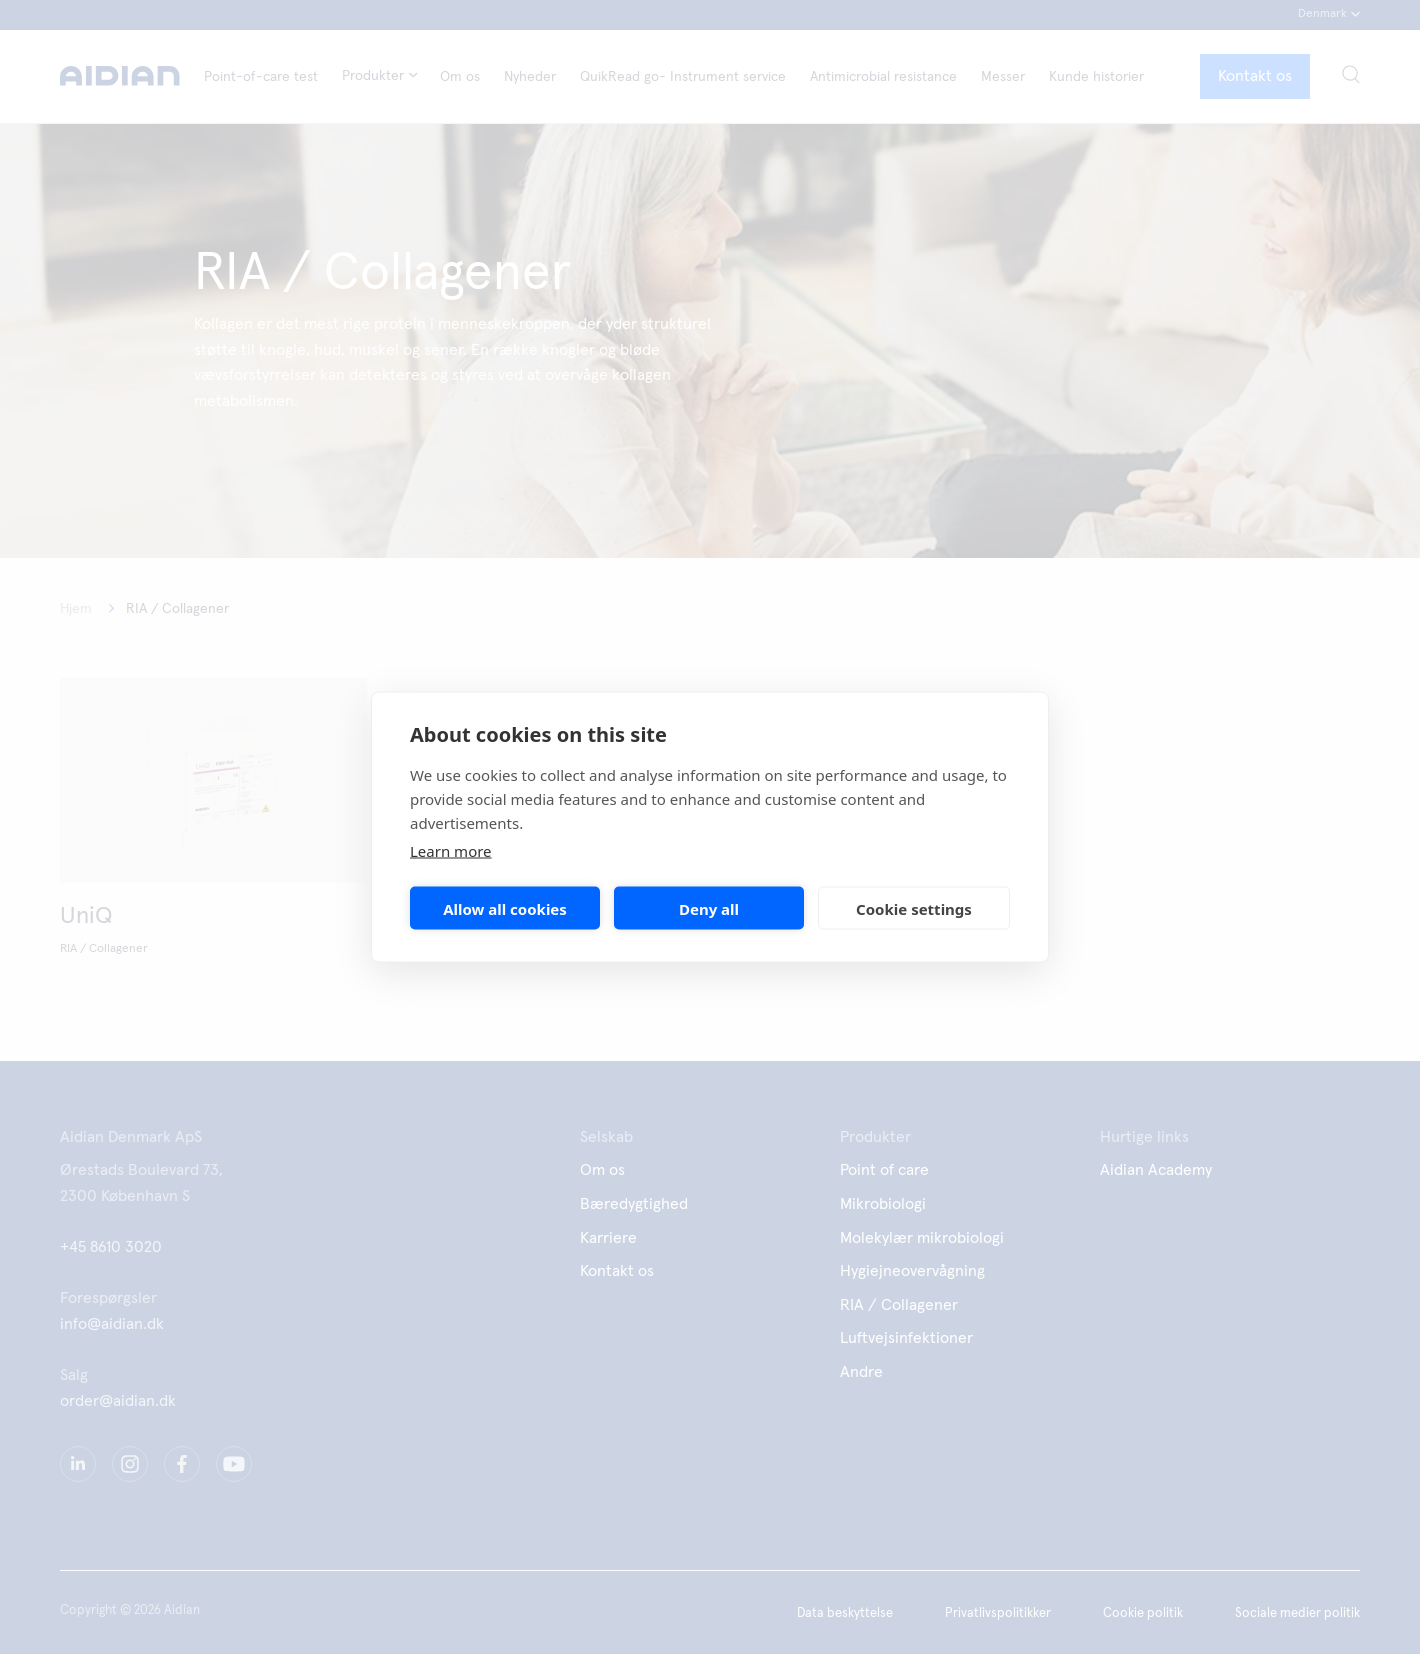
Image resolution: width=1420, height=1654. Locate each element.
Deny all (709, 908)
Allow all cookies (505, 908)
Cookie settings (914, 908)
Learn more (451, 851)
